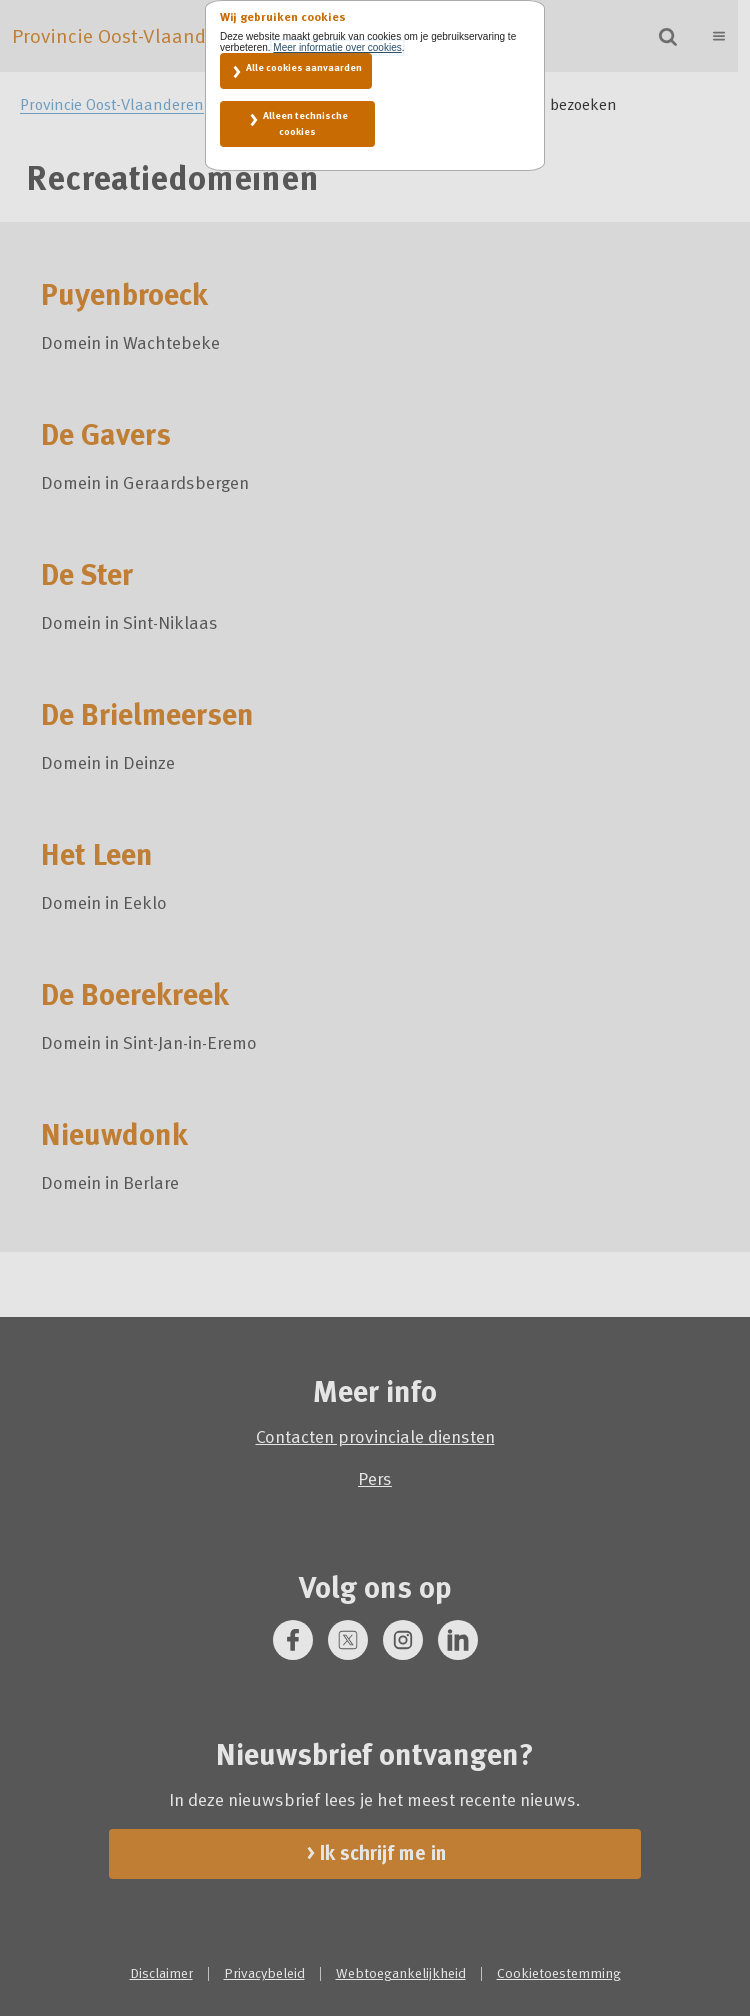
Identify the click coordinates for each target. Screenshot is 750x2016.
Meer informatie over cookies (337, 47)
